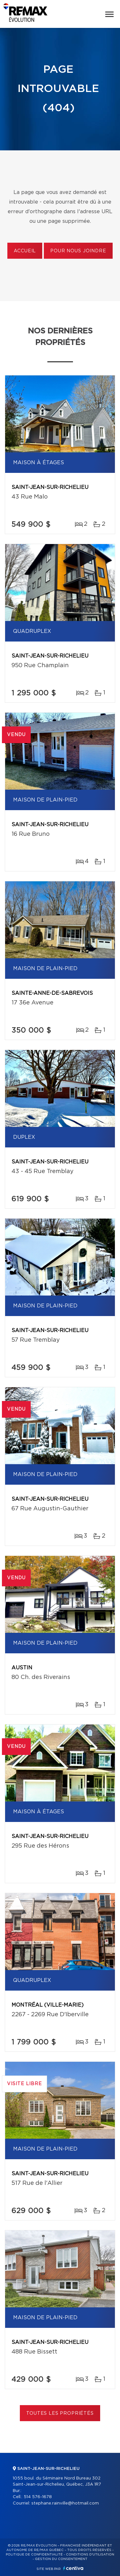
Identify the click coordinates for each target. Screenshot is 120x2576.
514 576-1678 (38, 2497)
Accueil (25, 251)
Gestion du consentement (61, 2559)
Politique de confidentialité (34, 2554)
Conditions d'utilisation (90, 2554)
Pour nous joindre (78, 251)
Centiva (73, 2568)
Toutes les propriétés (60, 2413)
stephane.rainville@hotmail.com (65, 2503)
